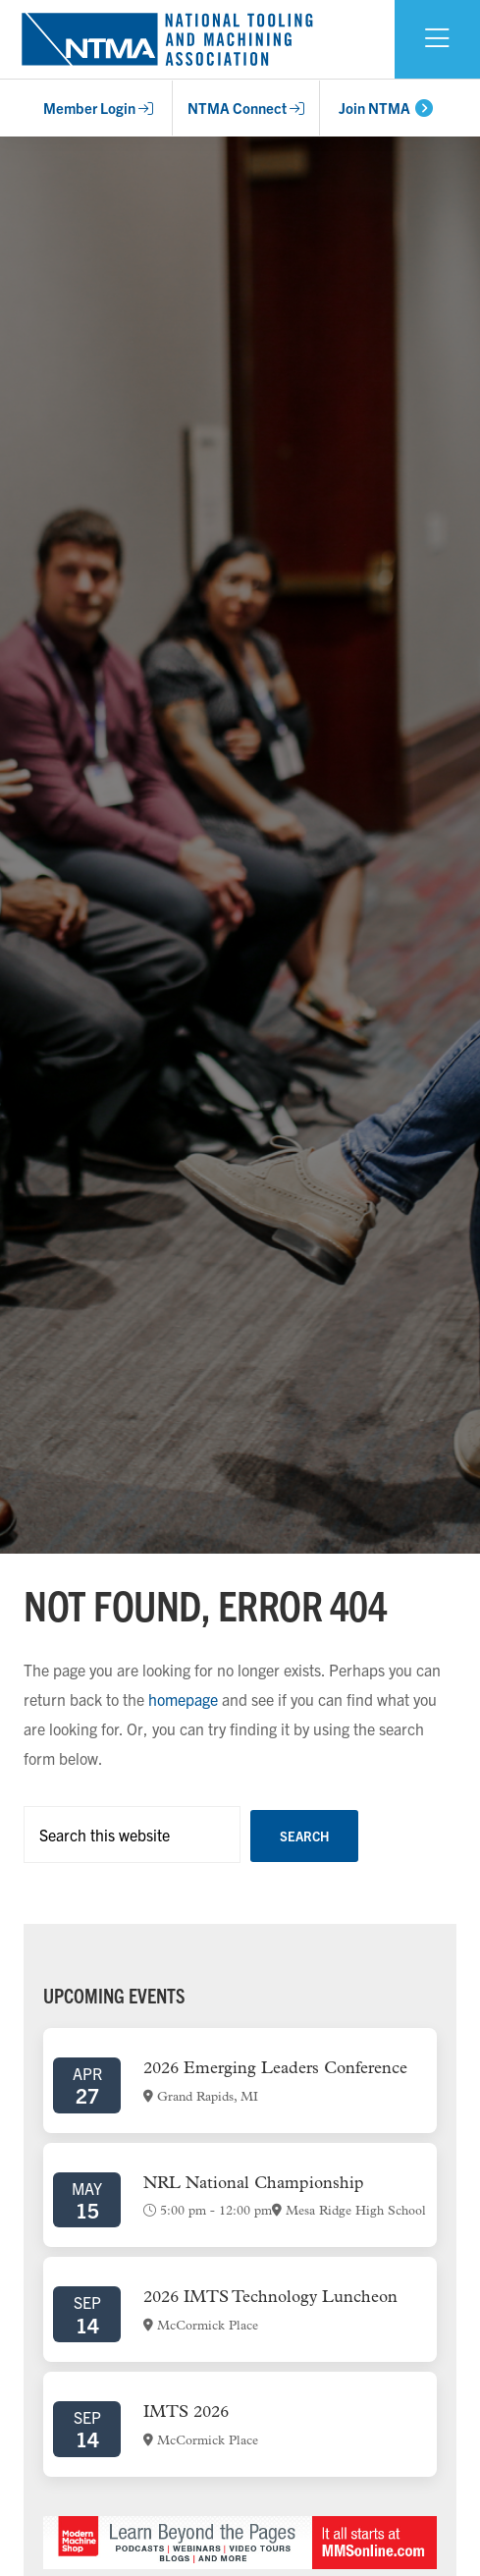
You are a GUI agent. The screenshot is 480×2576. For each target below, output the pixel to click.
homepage (183, 1699)
